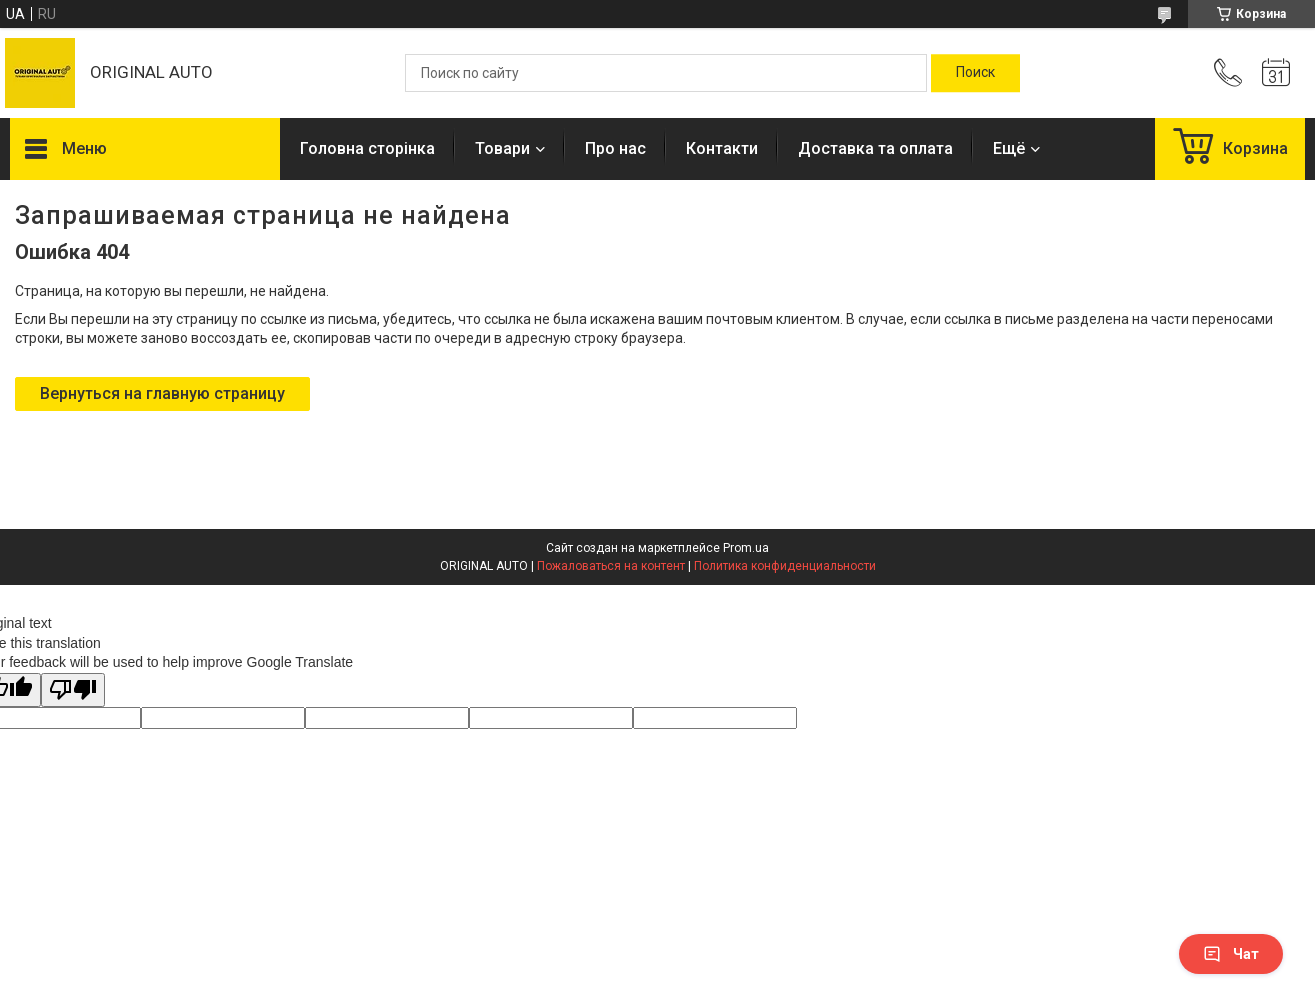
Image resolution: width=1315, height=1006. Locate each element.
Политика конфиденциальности (785, 566)
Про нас (615, 148)
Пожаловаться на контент (611, 566)
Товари (502, 148)
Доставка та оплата (875, 148)
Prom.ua (746, 548)
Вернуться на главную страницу (162, 393)
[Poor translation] (73, 690)
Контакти (722, 148)
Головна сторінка (367, 148)
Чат (1231, 954)
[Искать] (975, 73)
